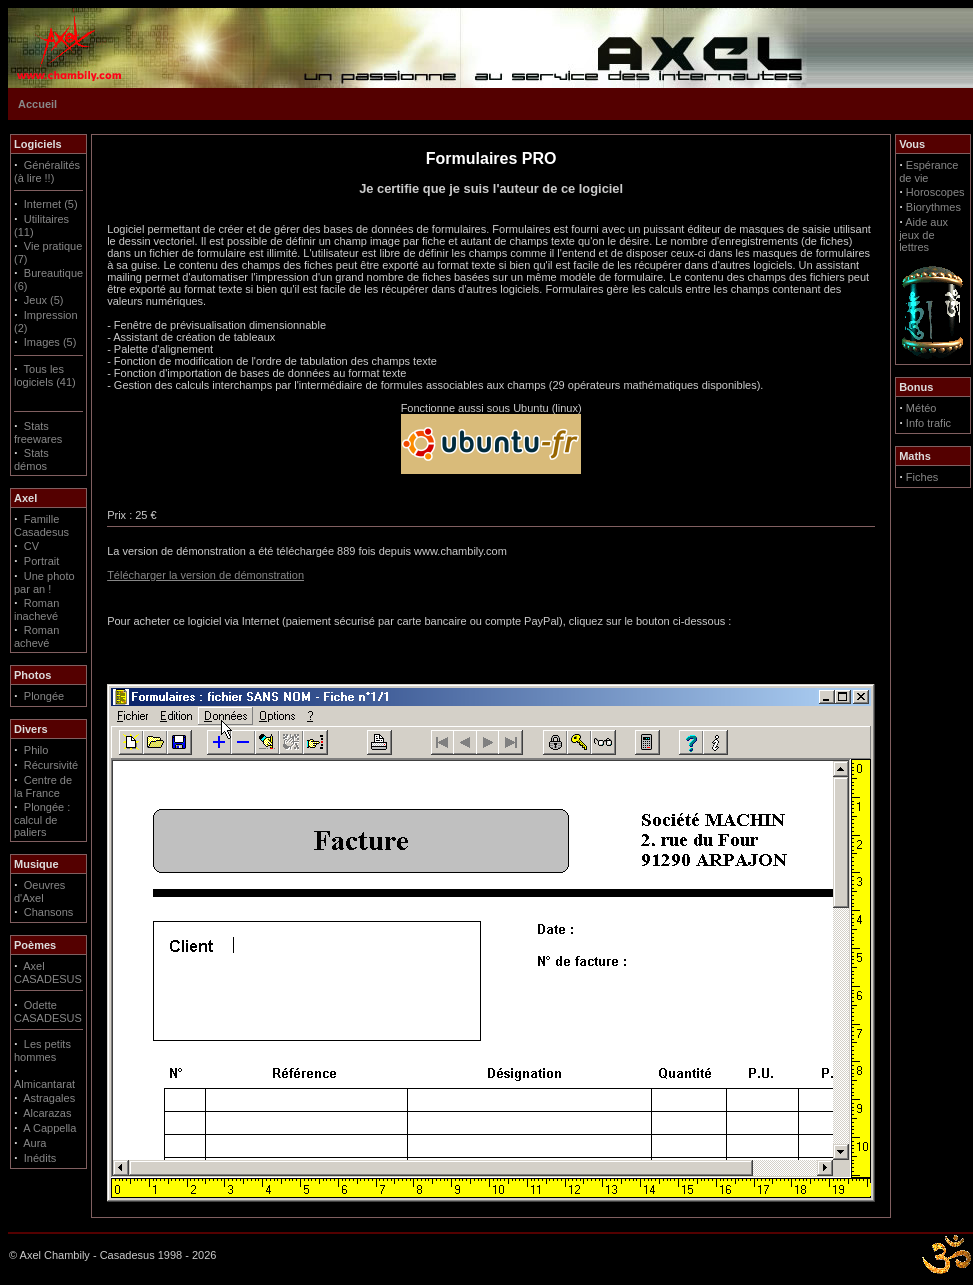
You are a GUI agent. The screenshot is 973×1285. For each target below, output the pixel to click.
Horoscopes (935, 192)
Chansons (49, 912)
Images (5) (50, 342)
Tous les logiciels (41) (45, 375)
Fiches (922, 477)
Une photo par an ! (44, 582)
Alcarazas (47, 1113)
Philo (36, 750)
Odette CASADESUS (48, 1011)
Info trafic (928, 423)
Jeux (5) (44, 300)
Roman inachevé (36, 609)
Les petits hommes (42, 1050)
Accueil (37, 104)
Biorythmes (933, 207)
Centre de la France (43, 786)
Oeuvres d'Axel (39, 891)
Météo (921, 408)
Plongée (44, 696)
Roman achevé (36, 636)
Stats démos (31, 459)
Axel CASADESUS (48, 972)
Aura (34, 1143)
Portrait (41, 561)
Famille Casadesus (41, 525)
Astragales (49, 1098)
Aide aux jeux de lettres (923, 234)
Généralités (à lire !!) (47, 171)
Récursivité (51, 765)
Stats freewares (38, 432)
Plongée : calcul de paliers (42, 819)
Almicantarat (44, 1084)
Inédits (40, 1158)
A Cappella (49, 1128)
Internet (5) (51, 204)
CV (31, 546)
